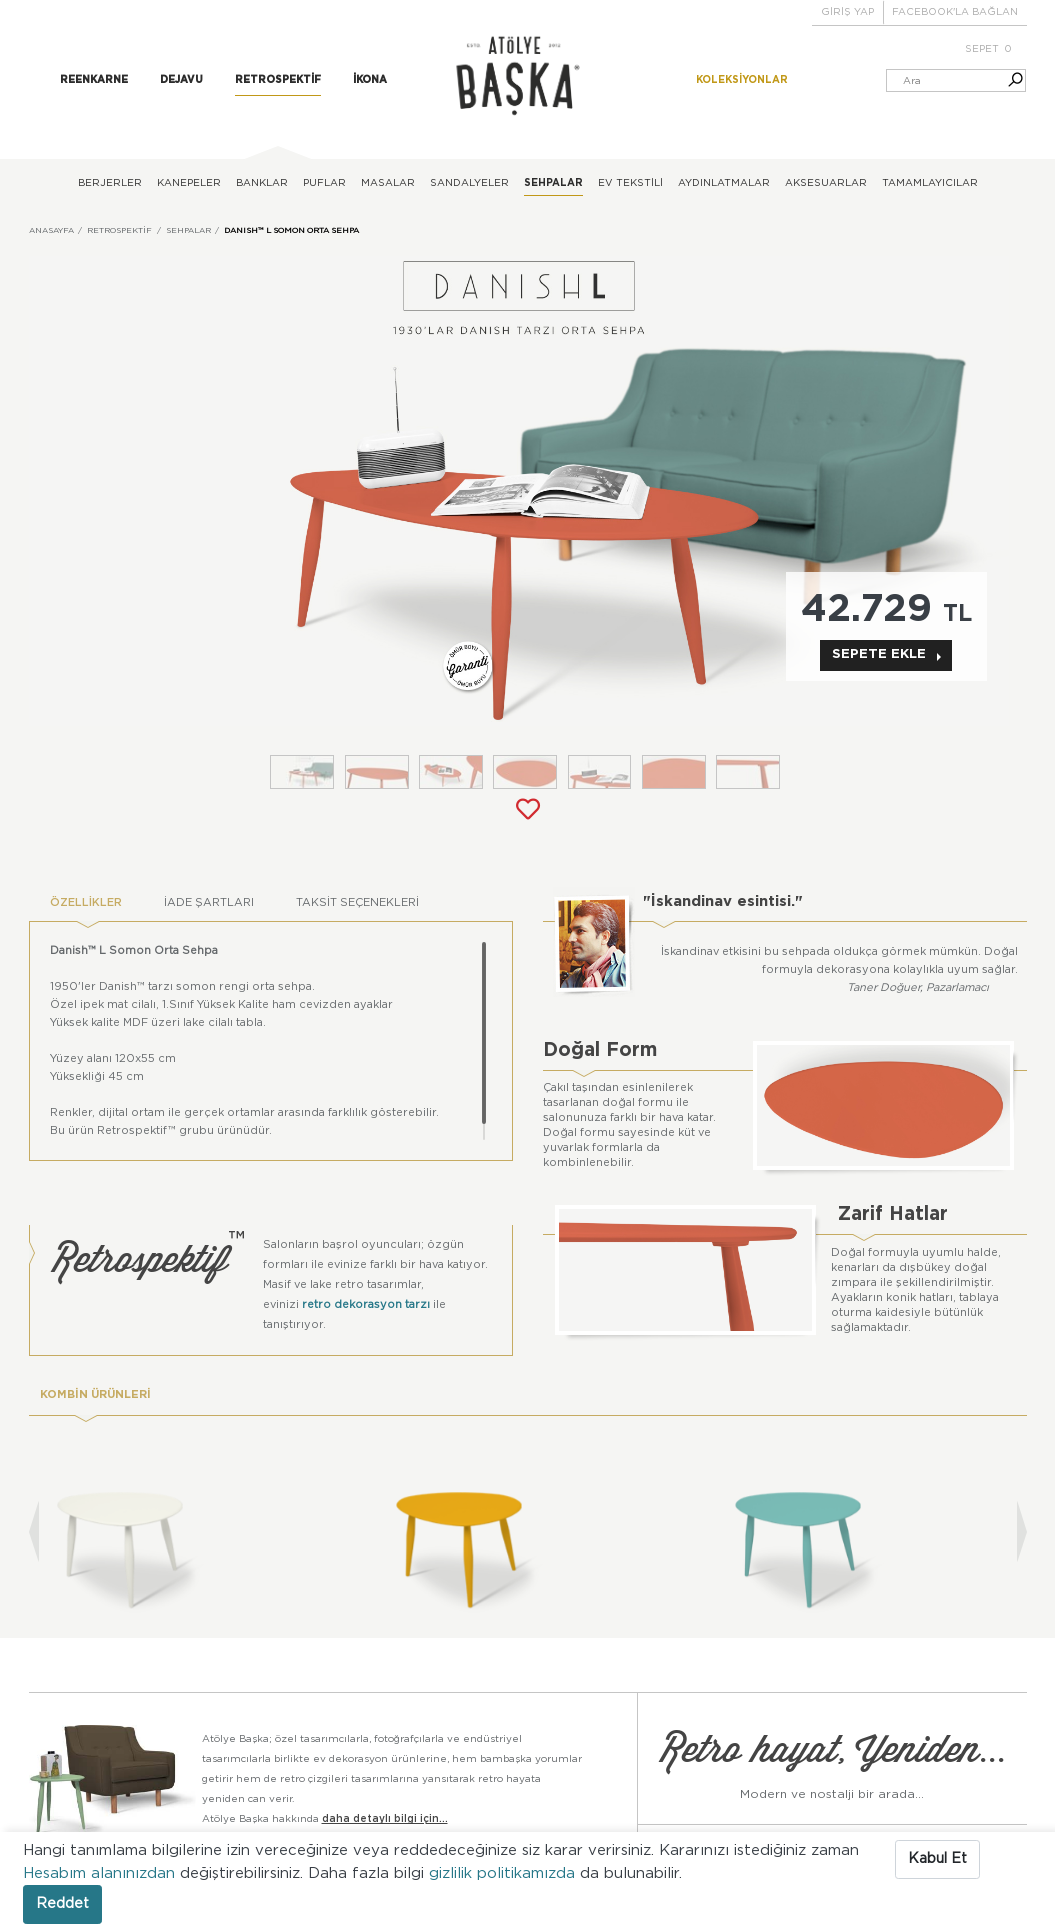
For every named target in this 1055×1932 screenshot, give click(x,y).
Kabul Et (937, 1859)
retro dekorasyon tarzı (366, 1303)
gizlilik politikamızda (504, 1873)
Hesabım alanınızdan (101, 1873)
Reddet (62, 1904)
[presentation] (34, 1530)
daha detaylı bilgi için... (385, 1818)
